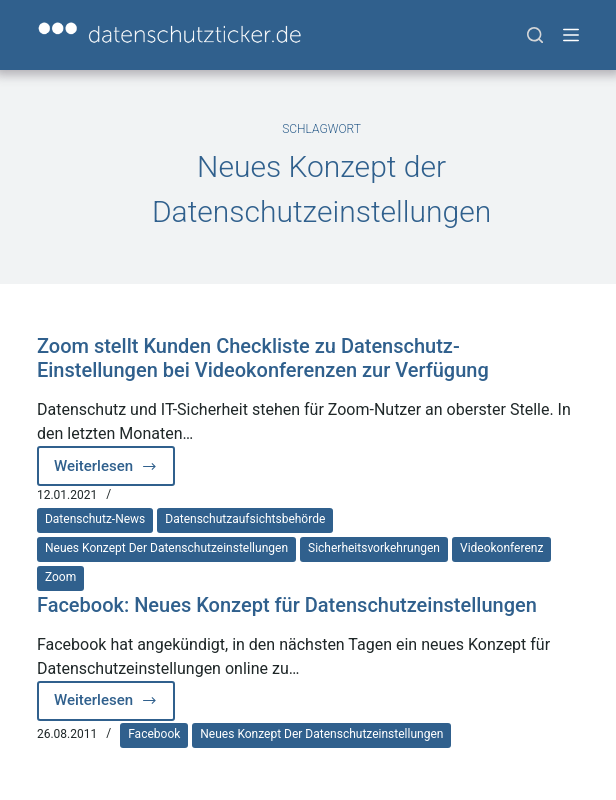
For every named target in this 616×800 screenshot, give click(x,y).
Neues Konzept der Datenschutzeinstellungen (166, 548)
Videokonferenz (501, 548)
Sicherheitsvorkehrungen (374, 548)
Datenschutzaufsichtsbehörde (245, 519)
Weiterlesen (114, 471)
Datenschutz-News (95, 519)
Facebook (154, 734)
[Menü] (571, 35)
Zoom (60, 577)
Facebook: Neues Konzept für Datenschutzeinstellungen (287, 605)
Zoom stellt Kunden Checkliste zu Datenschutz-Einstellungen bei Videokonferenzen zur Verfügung (263, 358)
